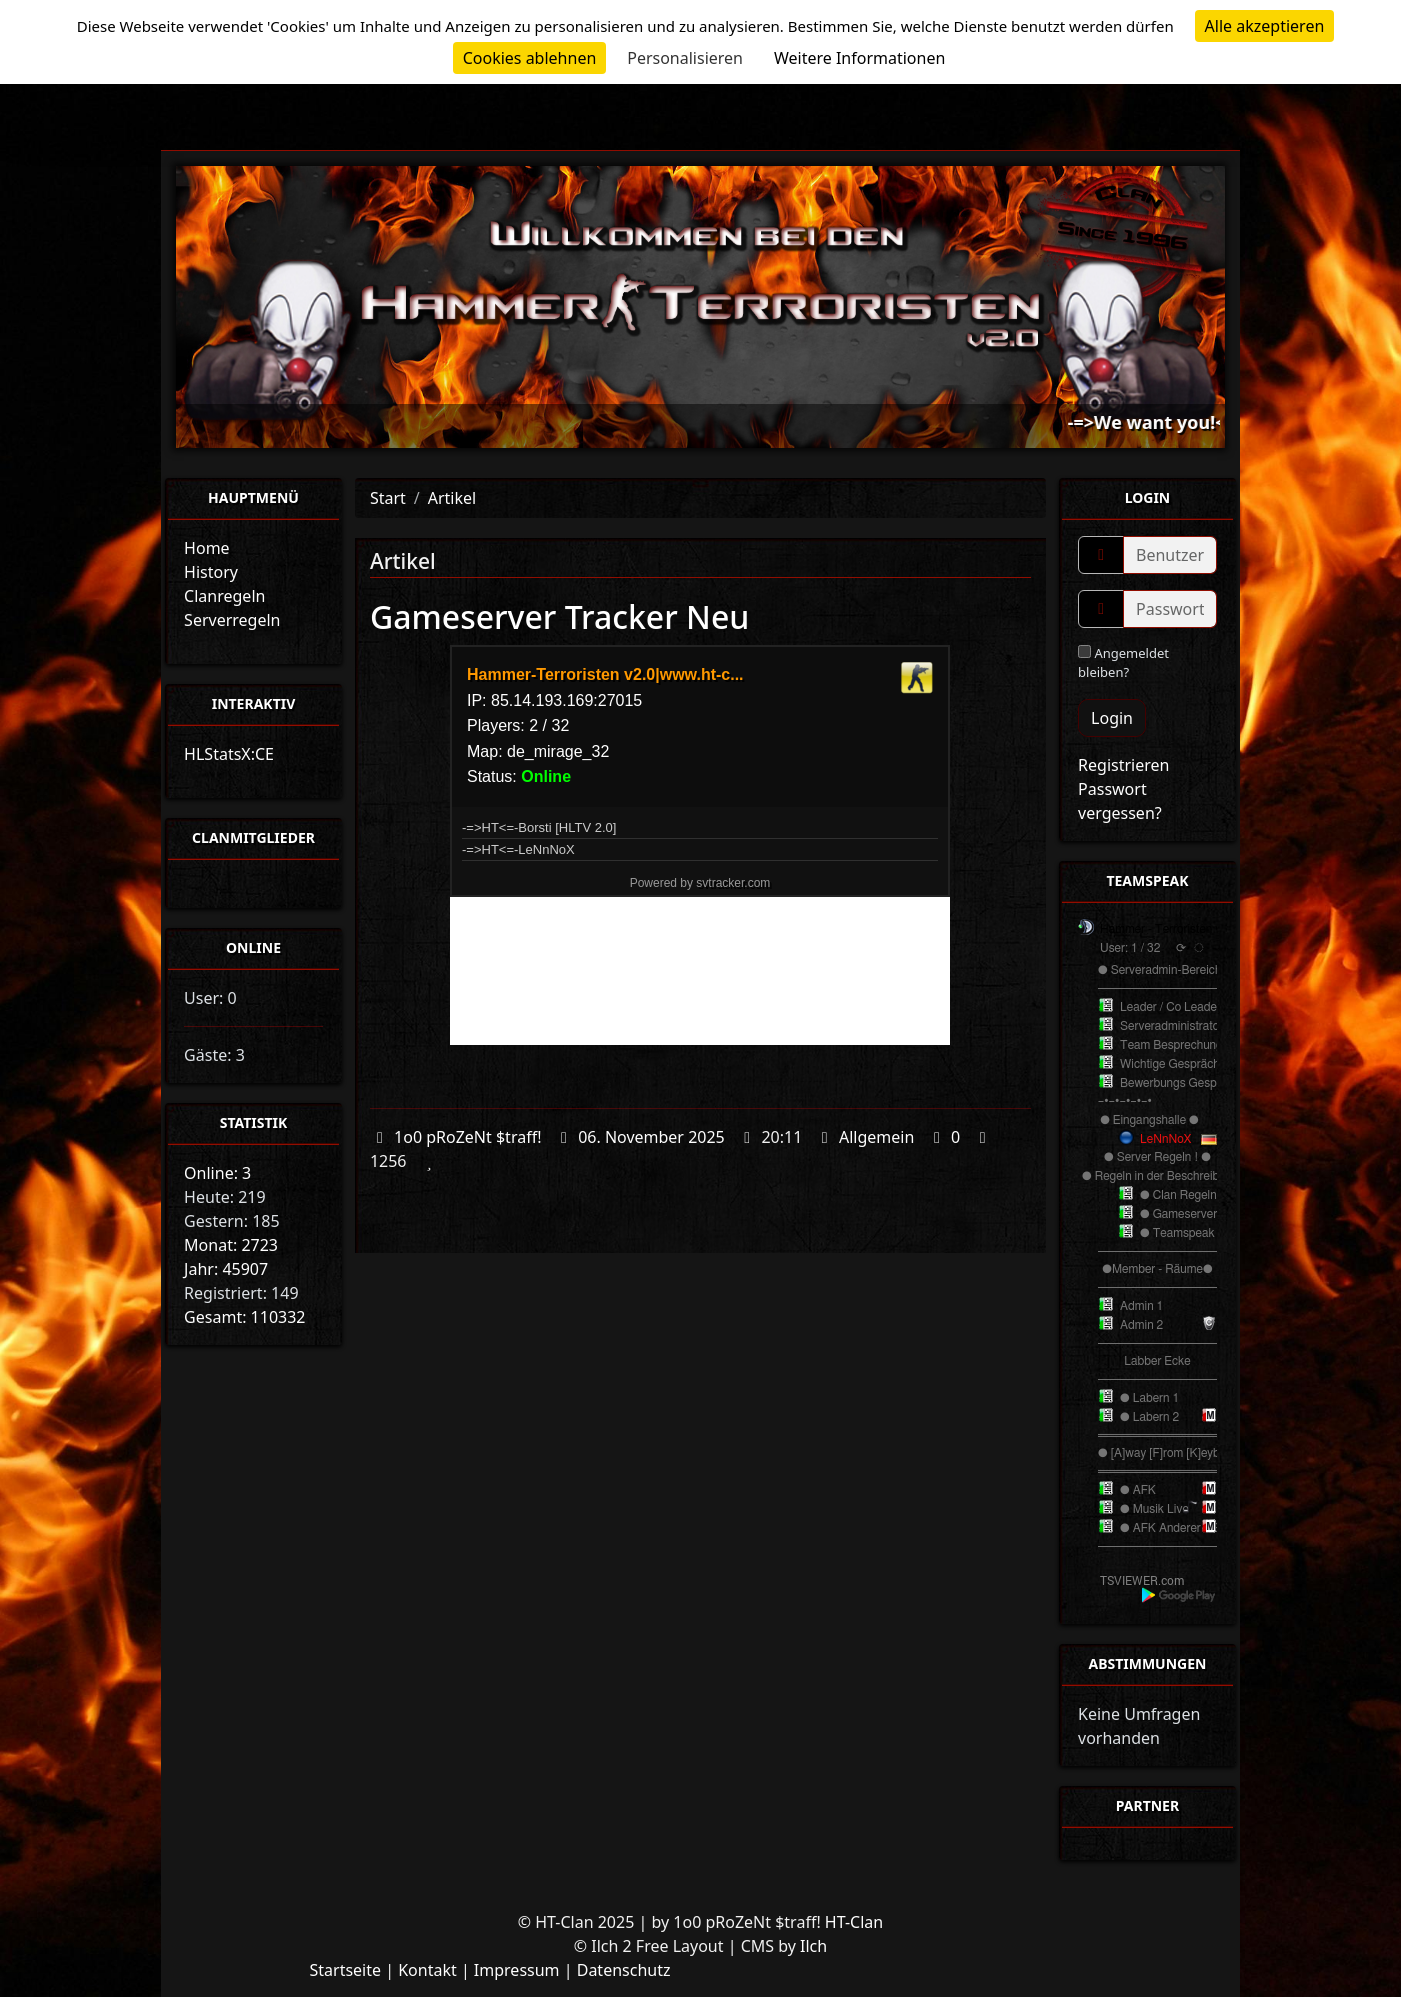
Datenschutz (624, 1970)
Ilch (813, 1946)
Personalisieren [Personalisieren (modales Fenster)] (685, 58)
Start (388, 498)
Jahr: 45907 (226, 1269)
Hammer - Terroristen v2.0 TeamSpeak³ (1204, 929)
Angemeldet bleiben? (1123, 663)
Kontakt (427, 1970)
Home (207, 548)
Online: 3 (217, 1173)
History (211, 572)
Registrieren (1123, 765)
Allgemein (876, 1137)
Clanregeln (224, 596)
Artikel (452, 498)
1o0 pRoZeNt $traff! (467, 1137)
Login (1112, 718)
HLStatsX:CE (229, 754)
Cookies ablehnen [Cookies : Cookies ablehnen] (530, 58)
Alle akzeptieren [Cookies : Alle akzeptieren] (1265, 26)
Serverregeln (232, 620)
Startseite (345, 1970)
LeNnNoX (1165, 1139)
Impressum (517, 1970)
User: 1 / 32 (1130, 948)
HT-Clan (854, 1922)
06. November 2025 (651, 1137)
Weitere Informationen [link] (859, 58)
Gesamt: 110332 (244, 1317)
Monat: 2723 (231, 1245)
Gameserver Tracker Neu (559, 616)
